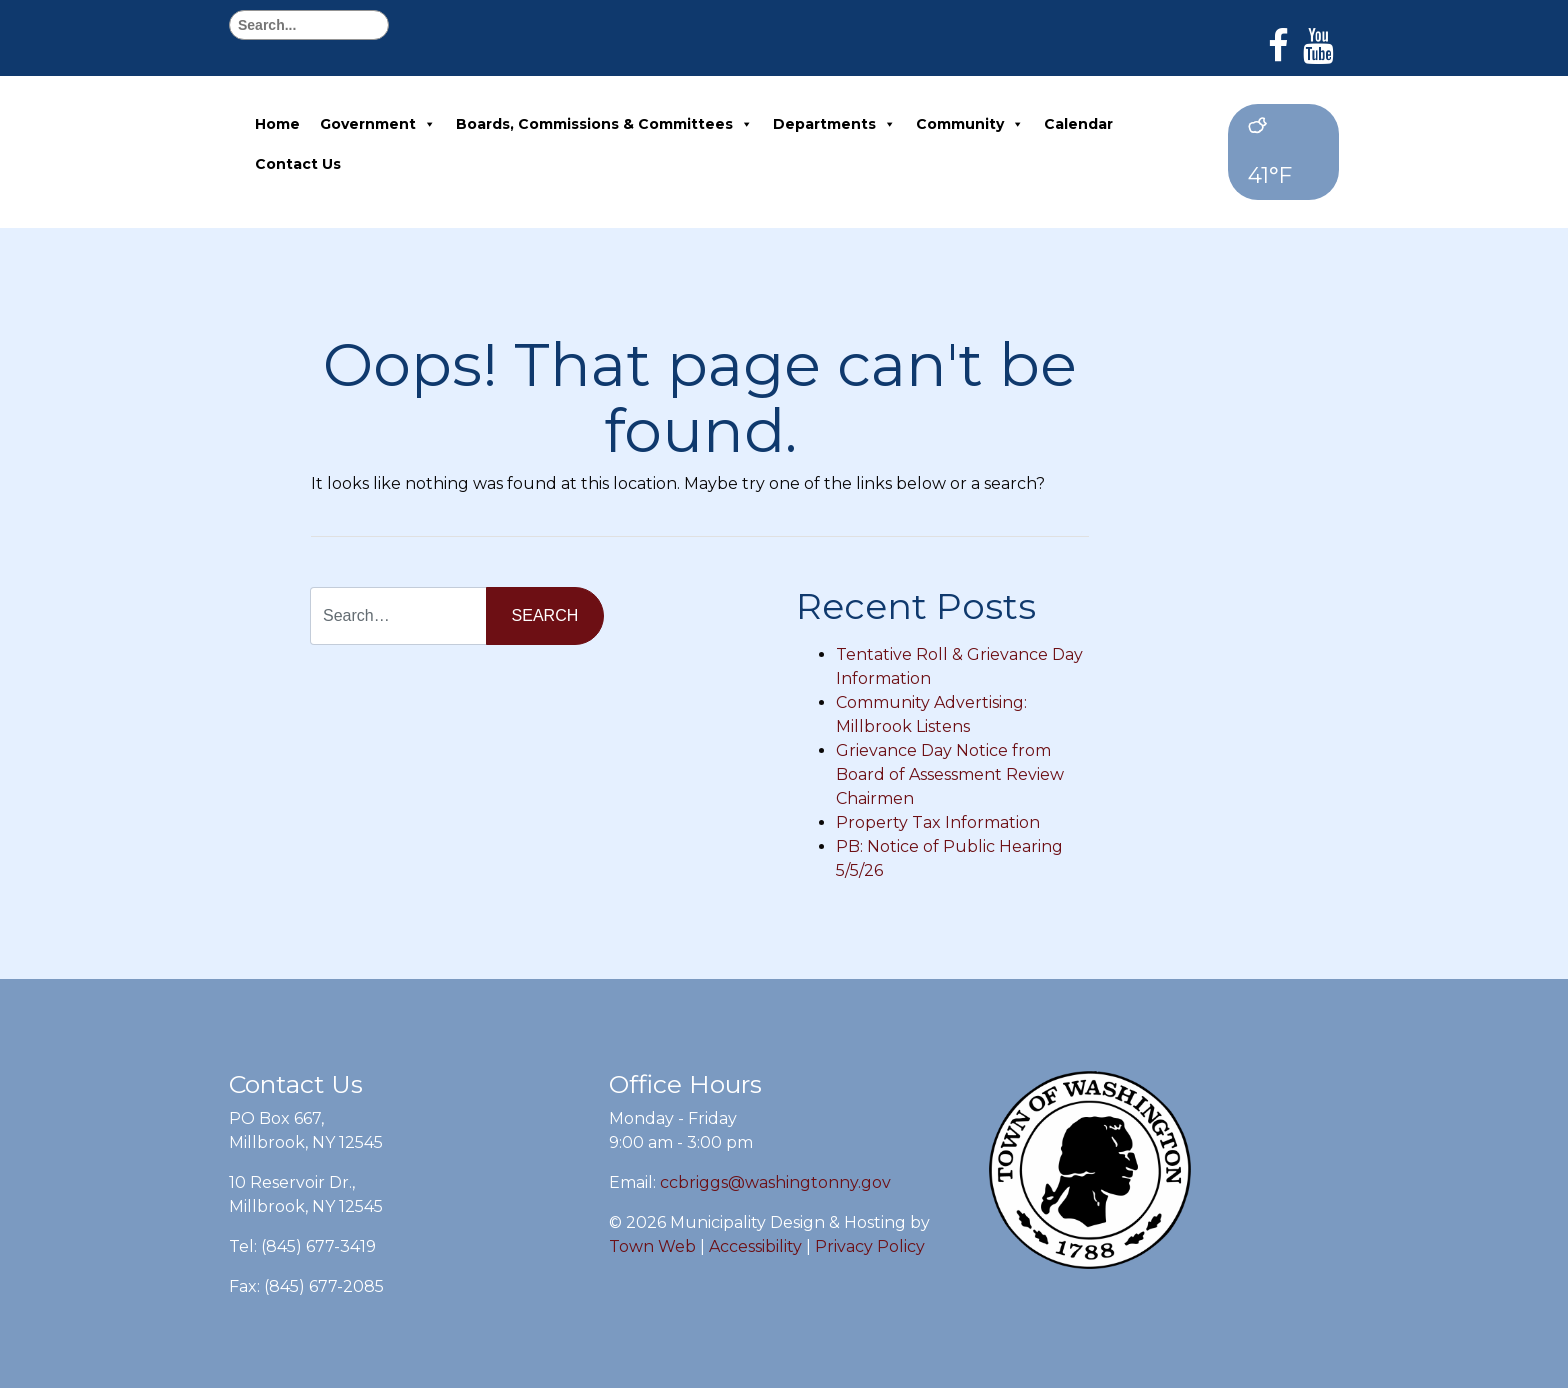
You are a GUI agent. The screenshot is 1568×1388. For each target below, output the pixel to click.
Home (277, 124)
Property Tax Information (938, 822)
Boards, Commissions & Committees (604, 124)
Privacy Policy (870, 1246)
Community (970, 124)
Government (378, 124)
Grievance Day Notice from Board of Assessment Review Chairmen (950, 774)
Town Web (652, 1246)
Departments (834, 124)
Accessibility (755, 1246)
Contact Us (298, 164)
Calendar (1078, 124)
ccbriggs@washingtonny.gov (775, 1182)
